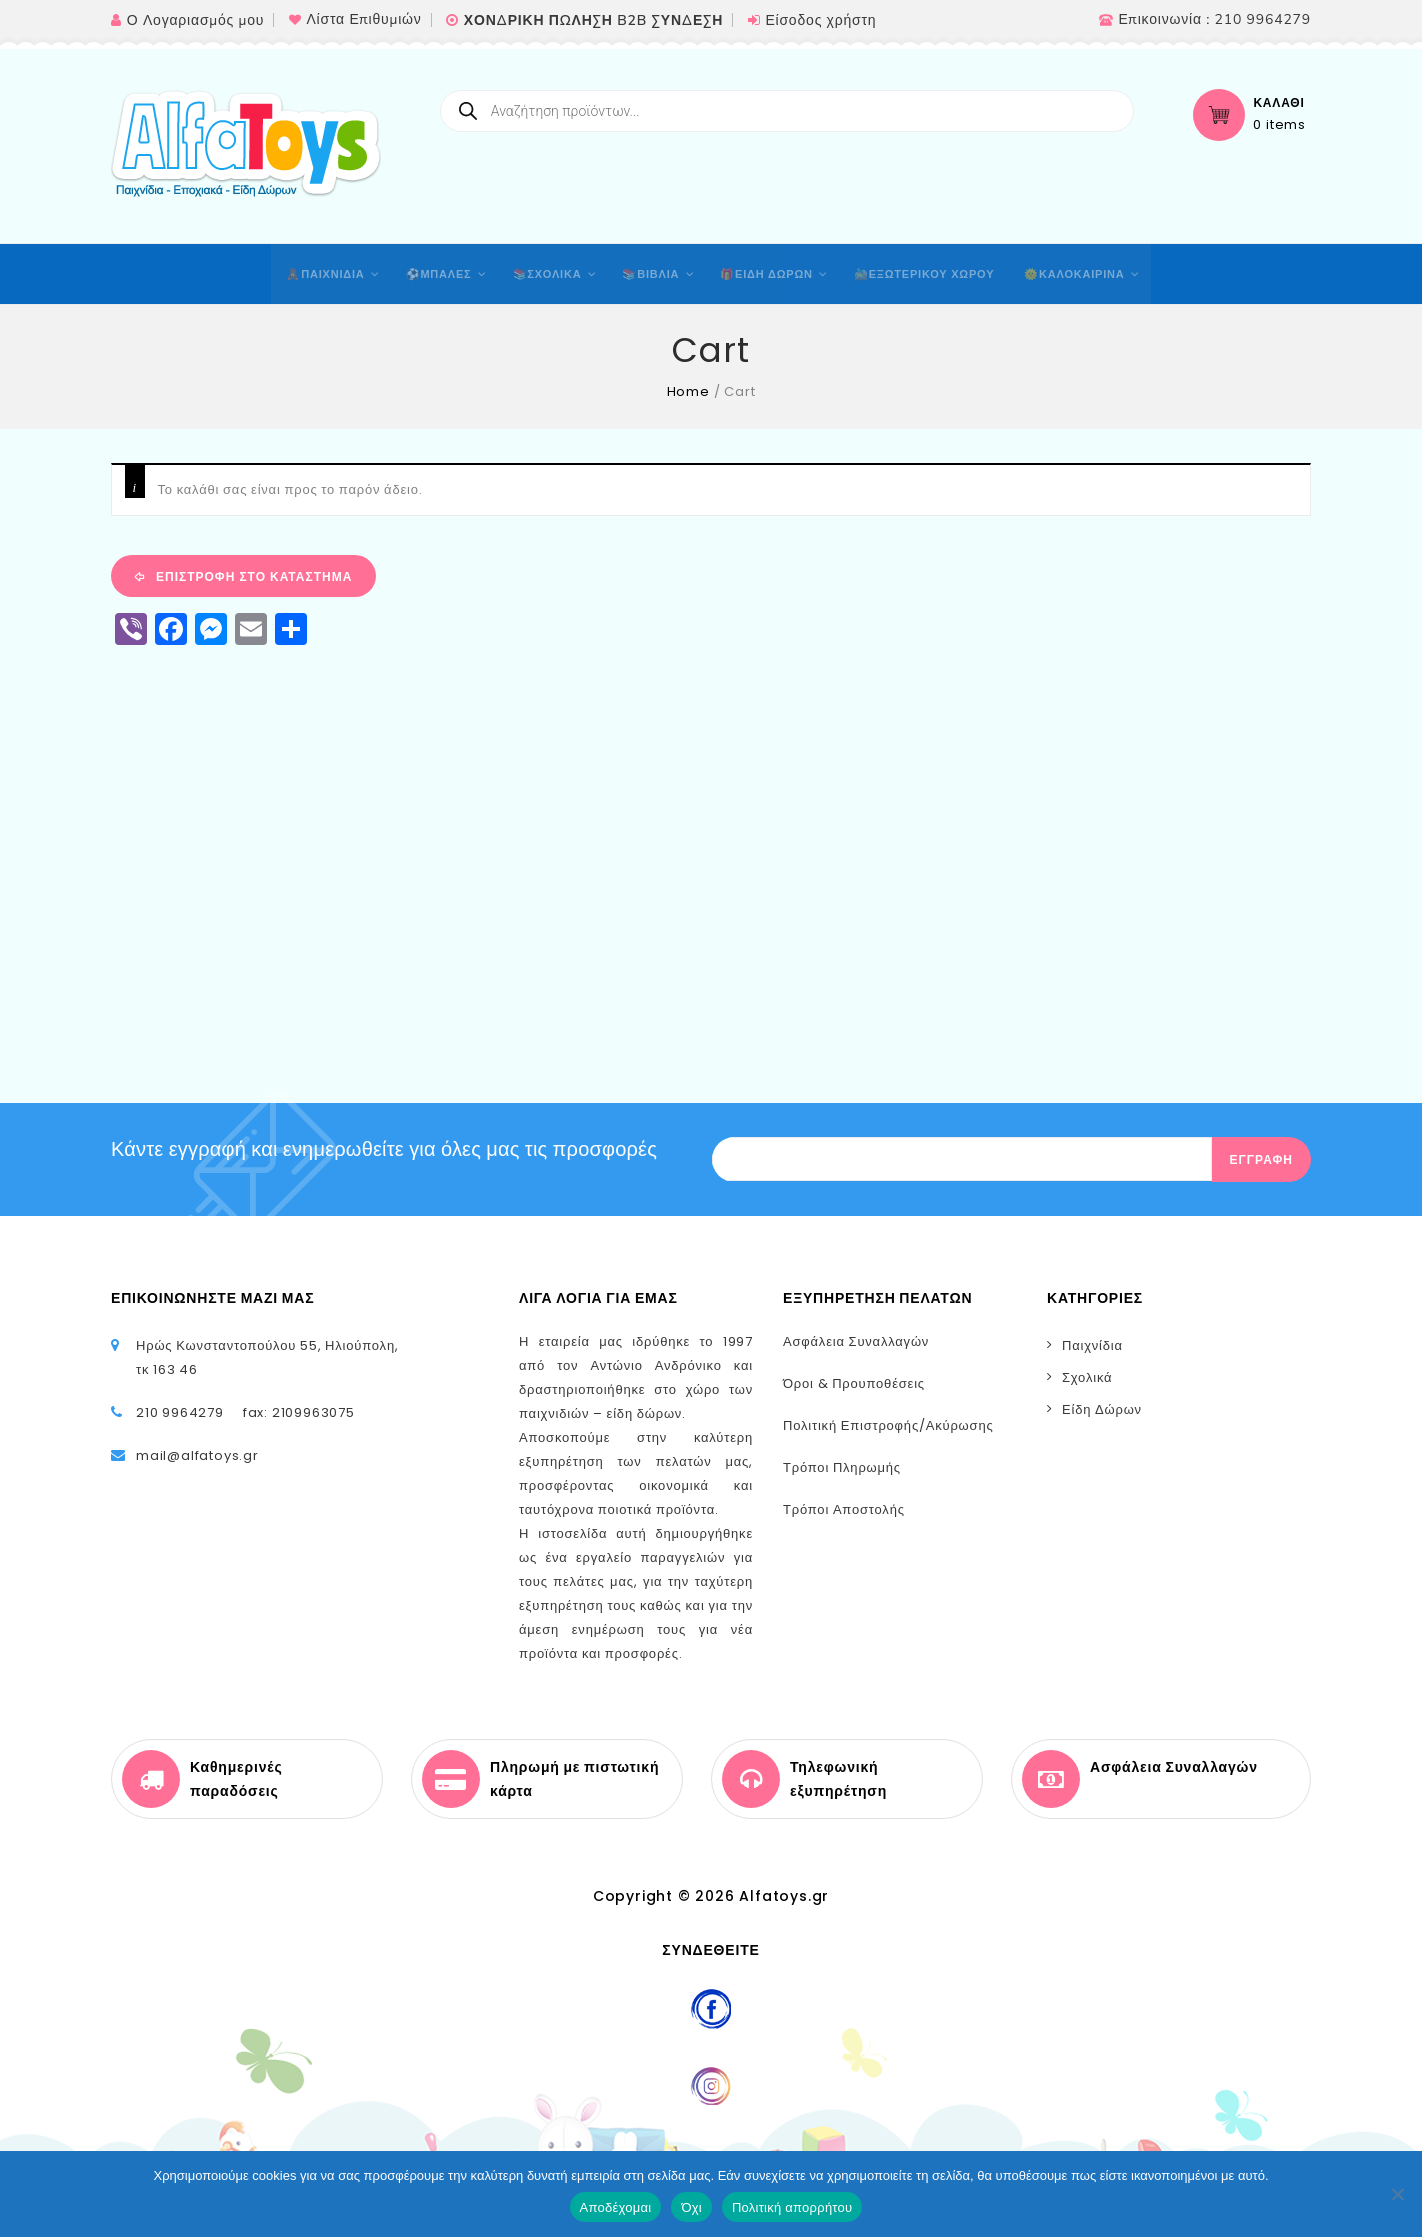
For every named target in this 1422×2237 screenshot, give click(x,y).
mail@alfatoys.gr (197, 1455)
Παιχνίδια (1092, 1345)
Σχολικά (1087, 1377)
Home (688, 391)
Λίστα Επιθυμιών (363, 19)
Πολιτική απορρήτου (792, 2207)
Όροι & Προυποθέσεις (854, 1383)
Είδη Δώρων (1102, 1409)
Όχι (691, 2207)
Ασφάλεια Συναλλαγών (856, 1341)
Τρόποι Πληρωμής (842, 1467)
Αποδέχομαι (616, 2207)
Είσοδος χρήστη (820, 20)
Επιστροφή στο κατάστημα (252, 576)
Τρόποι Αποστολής (844, 1509)
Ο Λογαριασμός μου (195, 20)
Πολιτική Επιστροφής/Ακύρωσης (888, 1425)
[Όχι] (1397, 2194)
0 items (1279, 125)
